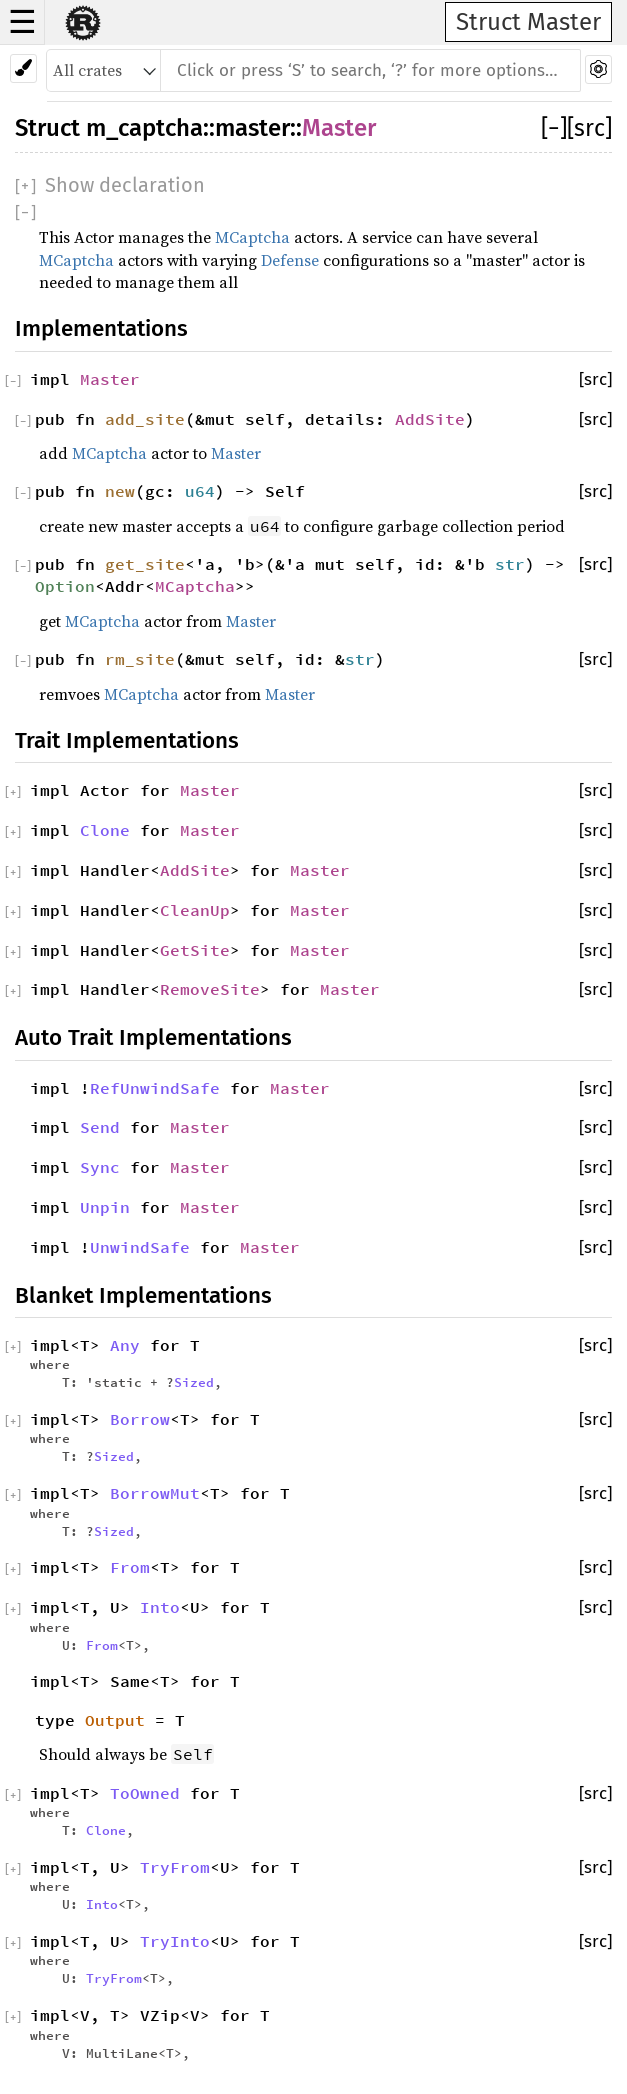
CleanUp (195, 910)
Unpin (105, 1207)
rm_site (140, 659)
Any (125, 1345)
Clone (105, 830)
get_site (145, 564)
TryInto (175, 1941)
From (130, 1567)
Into (160, 1607)
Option (65, 586)
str (510, 564)
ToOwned (145, 1793)
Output (115, 1720)
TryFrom (175, 1867)
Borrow (140, 1419)
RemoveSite (210, 989)
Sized (194, 1382)
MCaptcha (252, 237)
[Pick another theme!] (23, 68)
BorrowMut (155, 1493)
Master (339, 128)
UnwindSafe (140, 1247)
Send (100, 1127)
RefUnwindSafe (155, 1088)
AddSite (430, 419)
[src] (589, 128)
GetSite (195, 950)
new (120, 491)
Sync (100, 1167)
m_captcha (144, 128)
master (252, 128)
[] (554, 128)
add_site (145, 419)
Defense (290, 260)
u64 (200, 491)
